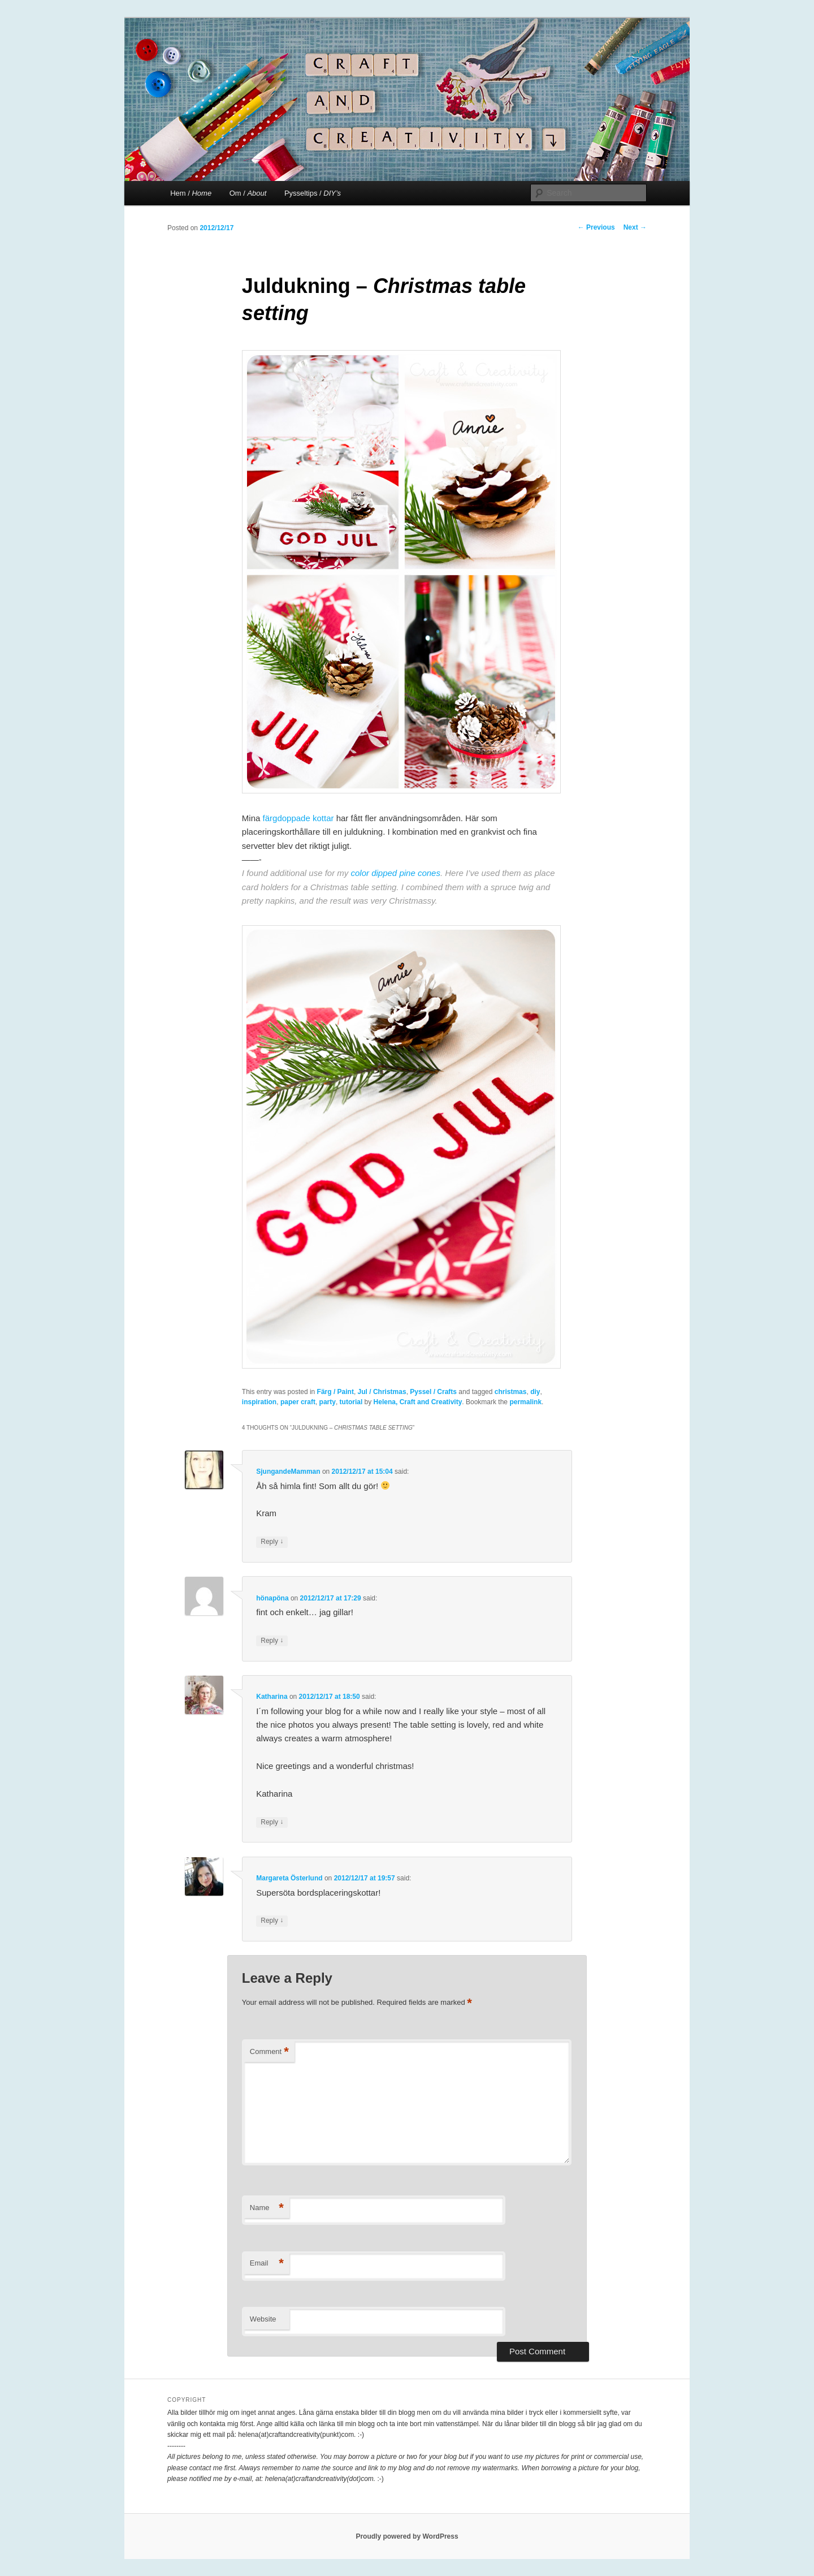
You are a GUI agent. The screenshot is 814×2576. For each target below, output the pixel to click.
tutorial (351, 1402)
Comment (269, 2052)
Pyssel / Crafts (433, 1392)
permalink (525, 1402)
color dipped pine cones (395, 873)
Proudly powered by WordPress (407, 2536)
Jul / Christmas (382, 1392)
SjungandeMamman (288, 1471)
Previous (596, 227)
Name (267, 2208)
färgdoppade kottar (298, 818)
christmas (511, 1392)
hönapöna (272, 1598)
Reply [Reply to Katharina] (272, 1822)
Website (263, 2319)
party (327, 1402)
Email (267, 2263)
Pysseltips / (312, 193)
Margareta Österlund (289, 1878)
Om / (248, 193)
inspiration (259, 1402)
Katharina (271, 1697)
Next (635, 227)
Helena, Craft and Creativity (418, 1402)
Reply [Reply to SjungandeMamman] (272, 1542)
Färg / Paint (335, 1392)
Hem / (190, 193)
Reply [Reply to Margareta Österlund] (272, 1920)
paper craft (297, 1402)
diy (535, 1392)
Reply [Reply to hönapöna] (272, 1641)
